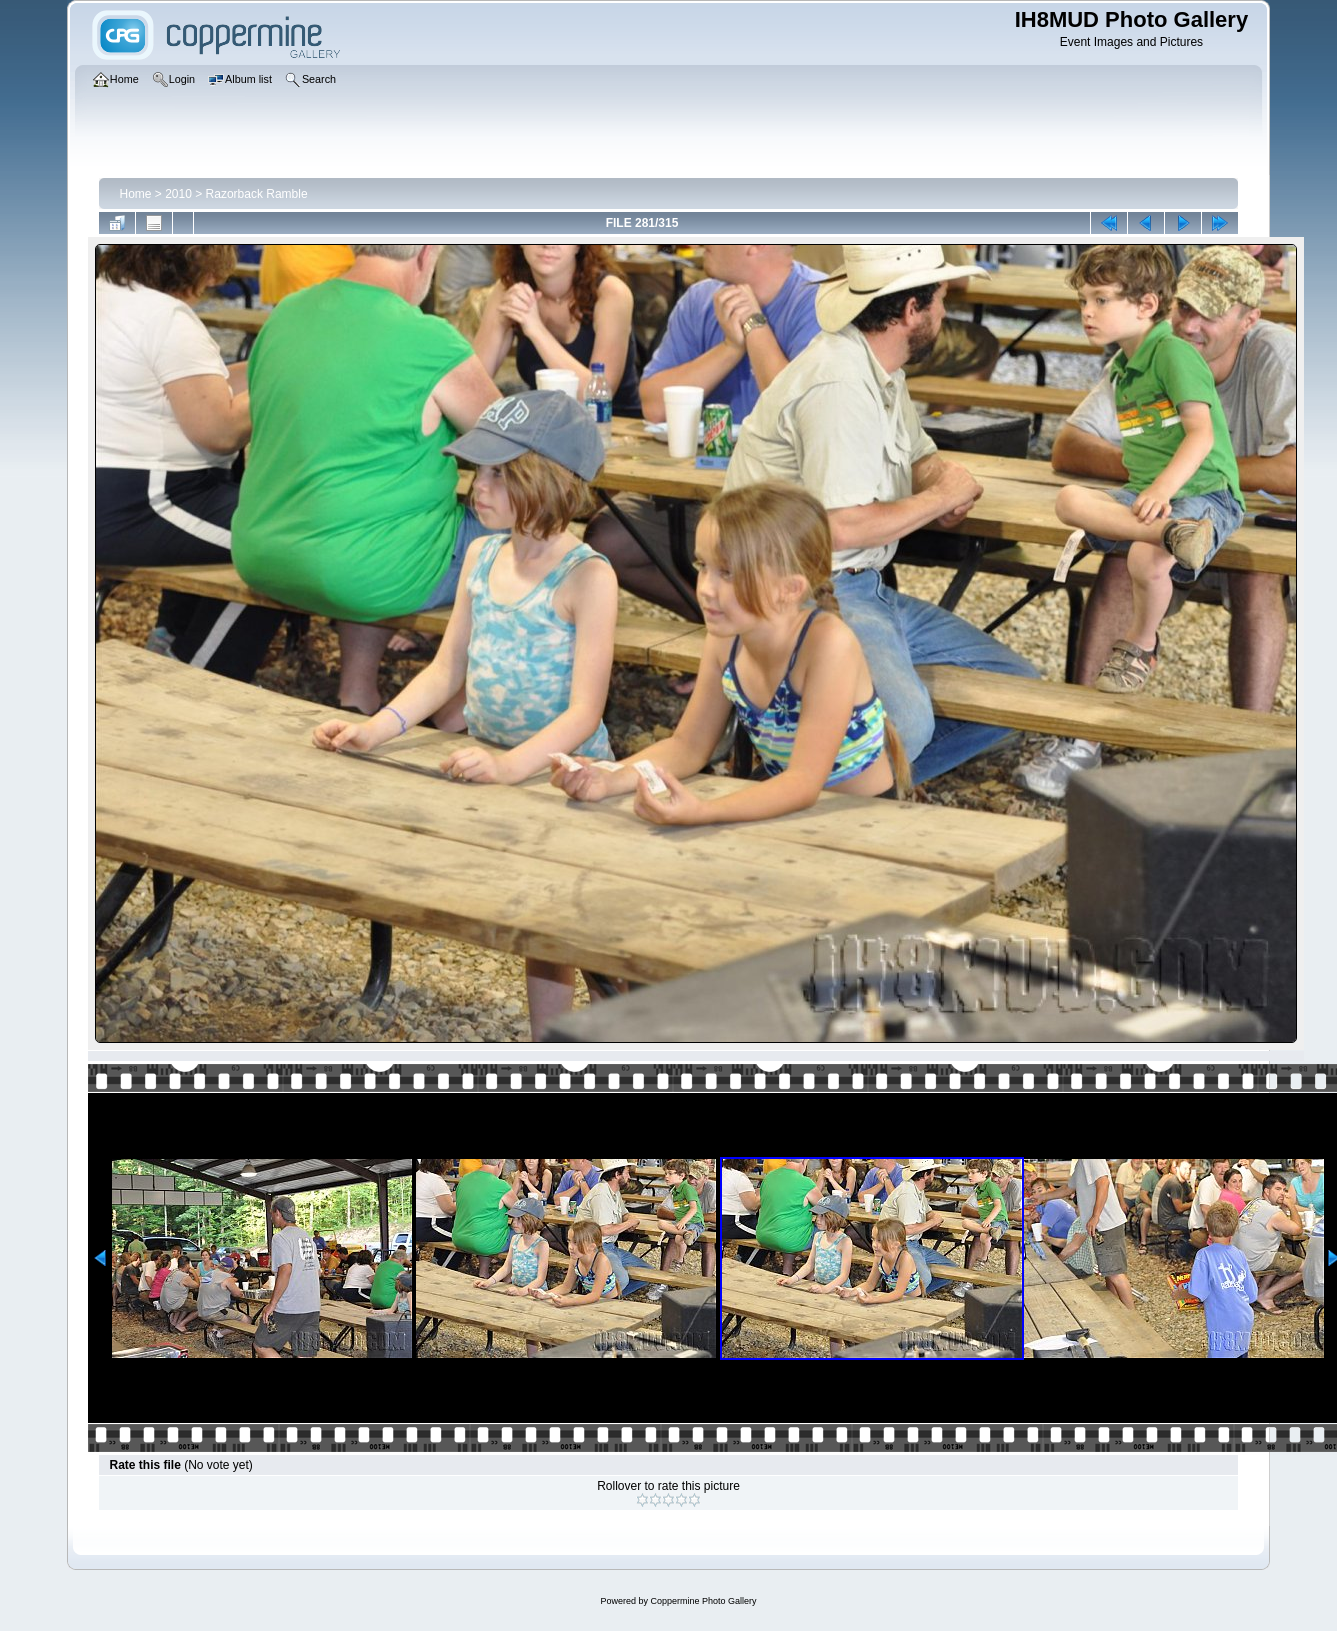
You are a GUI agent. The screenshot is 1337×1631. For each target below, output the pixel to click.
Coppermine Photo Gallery (703, 1601)
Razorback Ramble (257, 194)
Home (135, 194)
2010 (178, 194)
